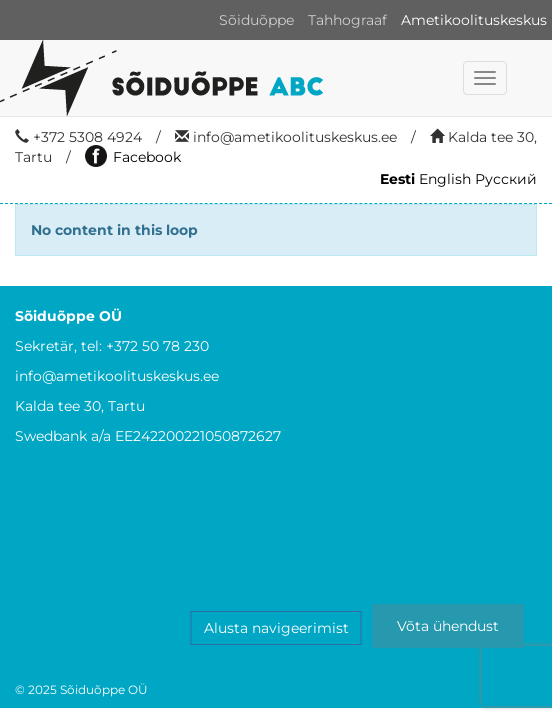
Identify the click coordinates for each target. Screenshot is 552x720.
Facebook (133, 157)
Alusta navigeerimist (276, 628)
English (445, 179)
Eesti (397, 179)
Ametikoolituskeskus (474, 20)
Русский (506, 179)
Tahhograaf (347, 20)
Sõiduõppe (256, 20)
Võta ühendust (448, 626)
